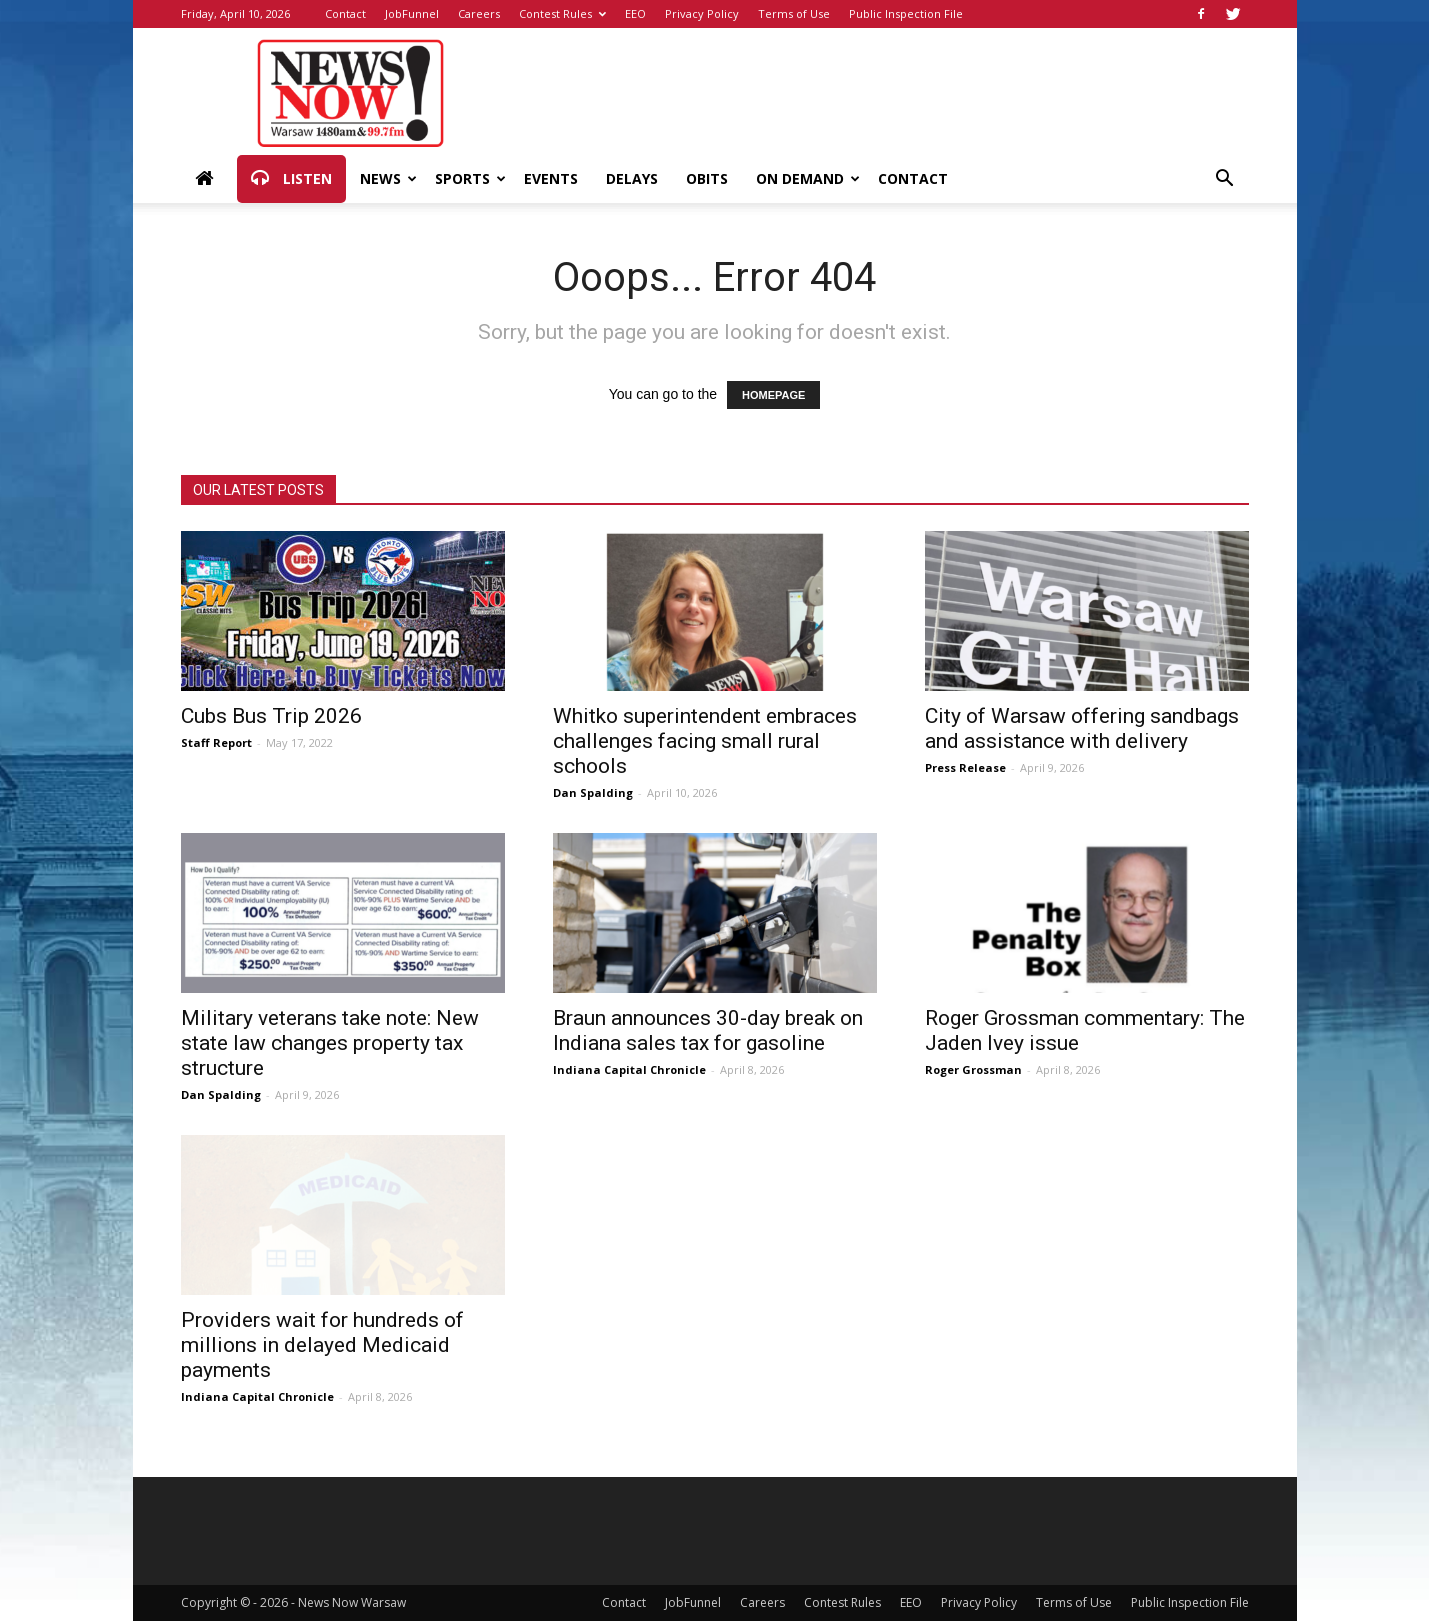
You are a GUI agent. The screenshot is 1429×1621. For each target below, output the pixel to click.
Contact (345, 13)
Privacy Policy (702, 13)
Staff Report (216, 742)
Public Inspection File (906, 13)
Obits (707, 178)
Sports (470, 178)
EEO (635, 13)
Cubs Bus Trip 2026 (271, 716)
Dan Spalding (593, 792)
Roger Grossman (973, 1069)
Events (551, 178)
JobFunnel (412, 13)
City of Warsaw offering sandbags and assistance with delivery (1082, 728)
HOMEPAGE (773, 395)
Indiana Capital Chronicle (629, 1069)
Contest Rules (562, 13)
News (388, 178)
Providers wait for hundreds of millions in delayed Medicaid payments (322, 1345)
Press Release (965, 767)
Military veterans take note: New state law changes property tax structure (330, 1043)
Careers (479, 13)
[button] (1225, 180)
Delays (632, 178)
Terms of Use (794, 13)
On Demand (808, 178)
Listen (291, 179)
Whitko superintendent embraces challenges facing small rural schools (705, 741)
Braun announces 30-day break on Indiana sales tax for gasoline (708, 1030)
